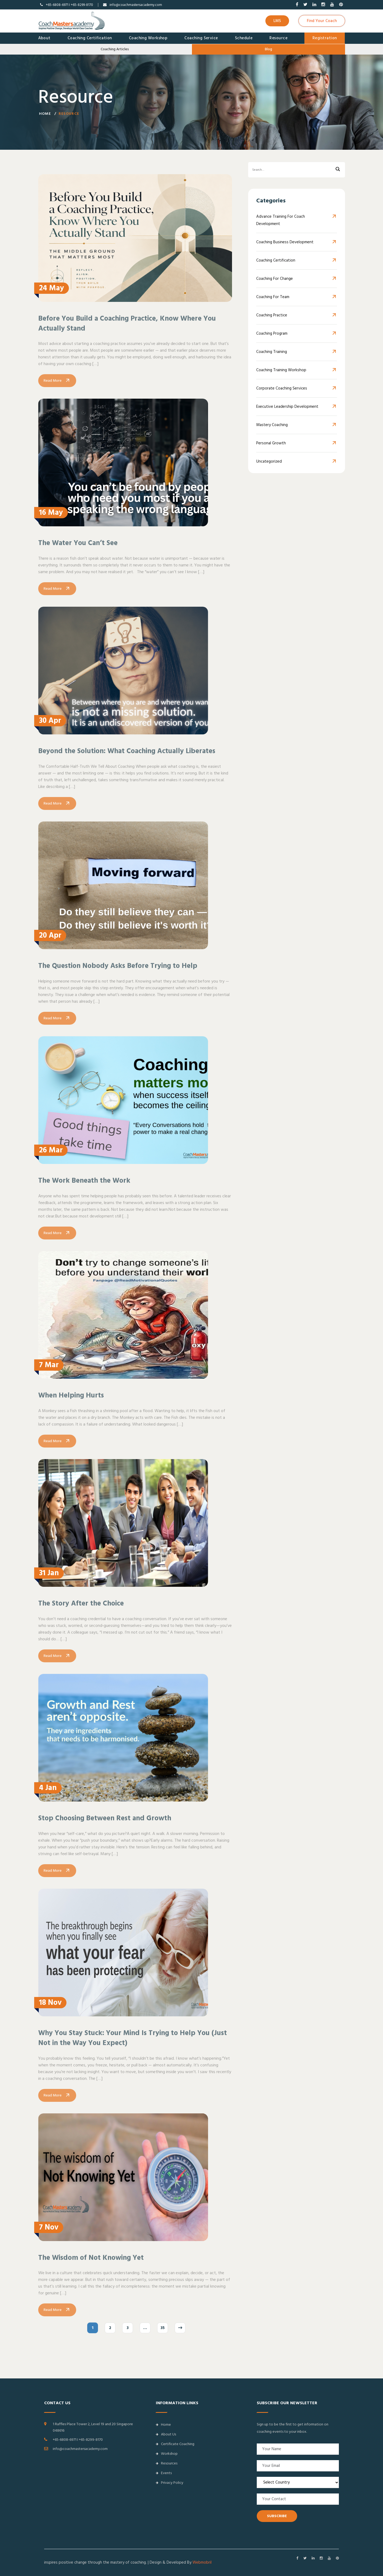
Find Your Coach (322, 21)
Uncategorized (269, 462)
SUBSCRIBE (277, 2516)
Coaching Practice (271, 316)
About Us (166, 2434)
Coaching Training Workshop (281, 370)
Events (164, 2473)
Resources (166, 2463)
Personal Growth (271, 443)
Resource (278, 38)
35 (162, 2335)
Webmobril (202, 2562)
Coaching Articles (115, 49)
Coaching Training (271, 352)
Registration (324, 38)
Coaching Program (271, 334)
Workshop (167, 2453)
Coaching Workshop (148, 38)
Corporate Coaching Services (281, 389)
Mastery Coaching (272, 425)
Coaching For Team (272, 297)
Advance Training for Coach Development (280, 220)
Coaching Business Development (285, 242)
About (44, 38)
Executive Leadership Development (287, 407)
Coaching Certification (90, 38)
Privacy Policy (169, 2482)
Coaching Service (201, 38)
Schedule (244, 38)
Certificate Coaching (175, 2444)
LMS (277, 21)
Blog (268, 49)
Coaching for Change (274, 279)
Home (45, 115)
